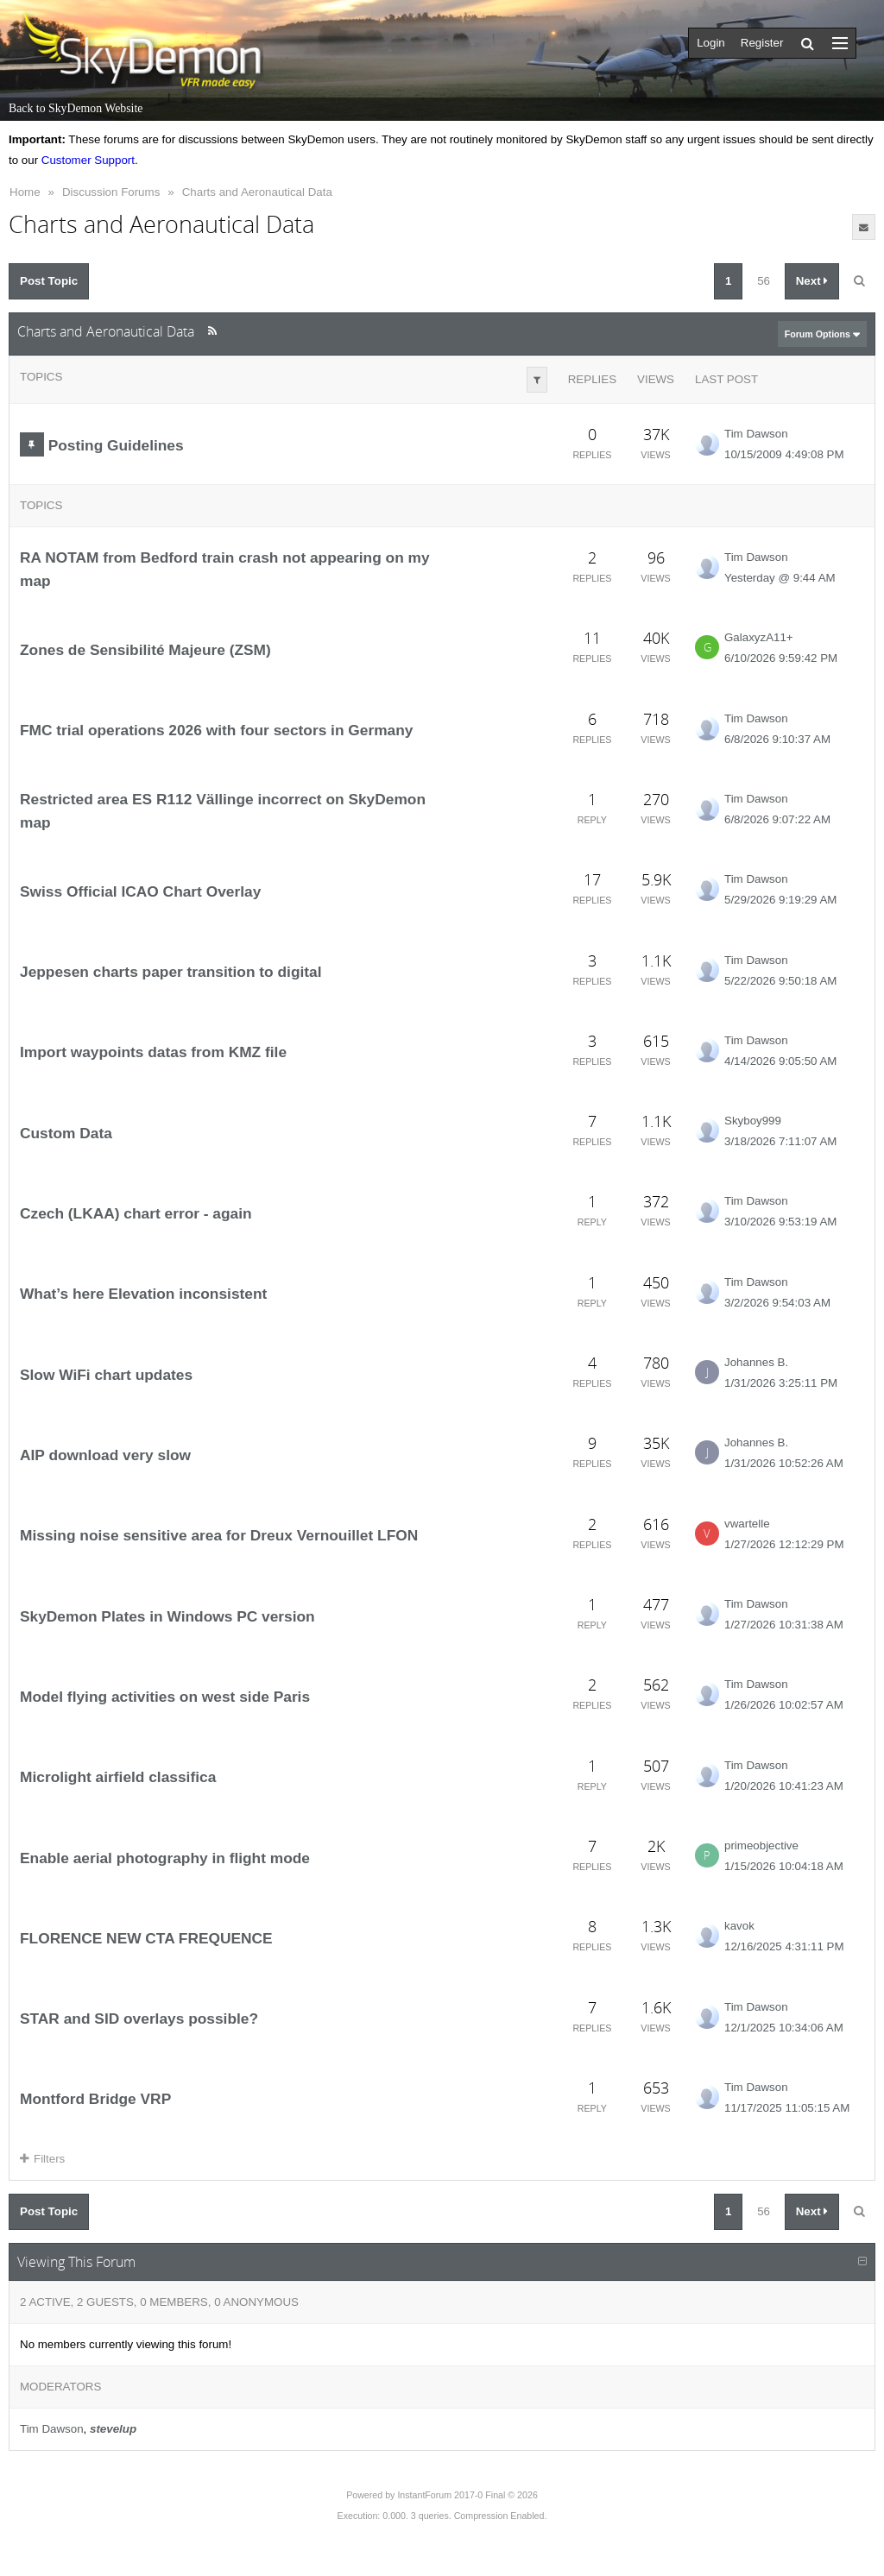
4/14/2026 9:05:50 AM (780, 1061)
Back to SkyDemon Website (75, 108)
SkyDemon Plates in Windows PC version (167, 1615)
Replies (592, 379)
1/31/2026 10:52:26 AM (783, 1463)
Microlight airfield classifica (118, 1777)
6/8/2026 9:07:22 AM (777, 819)
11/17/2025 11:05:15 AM (786, 2107)
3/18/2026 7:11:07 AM (780, 1141)
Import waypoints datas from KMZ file (153, 1052)
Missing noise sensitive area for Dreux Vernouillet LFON (219, 1535)
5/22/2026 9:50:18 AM (780, 980)
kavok (739, 1925)
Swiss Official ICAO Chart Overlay (140, 891)
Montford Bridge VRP (95, 2098)
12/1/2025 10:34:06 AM (783, 2027)
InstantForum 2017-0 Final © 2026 (467, 2495)
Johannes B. (756, 1362)
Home (25, 192)
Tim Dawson (756, 433)
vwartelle (747, 1523)
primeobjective (761, 1845)
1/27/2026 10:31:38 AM (783, 1624)
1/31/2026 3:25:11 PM (780, 1382)
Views (655, 379)
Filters (42, 2158)
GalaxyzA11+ (758, 637)
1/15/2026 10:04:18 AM (783, 1866)
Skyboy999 (752, 1120)
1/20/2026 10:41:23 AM (783, 1785)
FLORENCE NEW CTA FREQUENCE (146, 1938)
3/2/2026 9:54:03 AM (777, 1302)
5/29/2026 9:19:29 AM (780, 899)
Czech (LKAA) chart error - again (136, 1213)
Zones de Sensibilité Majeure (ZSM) (145, 649)
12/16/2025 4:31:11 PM (784, 1946)
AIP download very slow (105, 1455)
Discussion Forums (111, 192)
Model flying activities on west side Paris (165, 1696)
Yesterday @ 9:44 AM (780, 577)
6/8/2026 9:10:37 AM (777, 739)
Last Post (726, 379)
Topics (41, 376)
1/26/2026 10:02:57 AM (783, 1704)
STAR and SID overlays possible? (139, 2018)
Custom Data (66, 1133)
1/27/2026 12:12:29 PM (784, 1544)
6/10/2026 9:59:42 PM (780, 658)
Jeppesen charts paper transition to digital (171, 971)
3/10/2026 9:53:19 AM (780, 1221)
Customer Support (88, 160)
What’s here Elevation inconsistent (143, 1293)
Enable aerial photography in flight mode (165, 1857)
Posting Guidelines (116, 445)
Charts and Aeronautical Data (257, 192)
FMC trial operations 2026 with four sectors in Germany (216, 730)
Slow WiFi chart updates (106, 1374)
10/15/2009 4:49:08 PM (784, 454)
